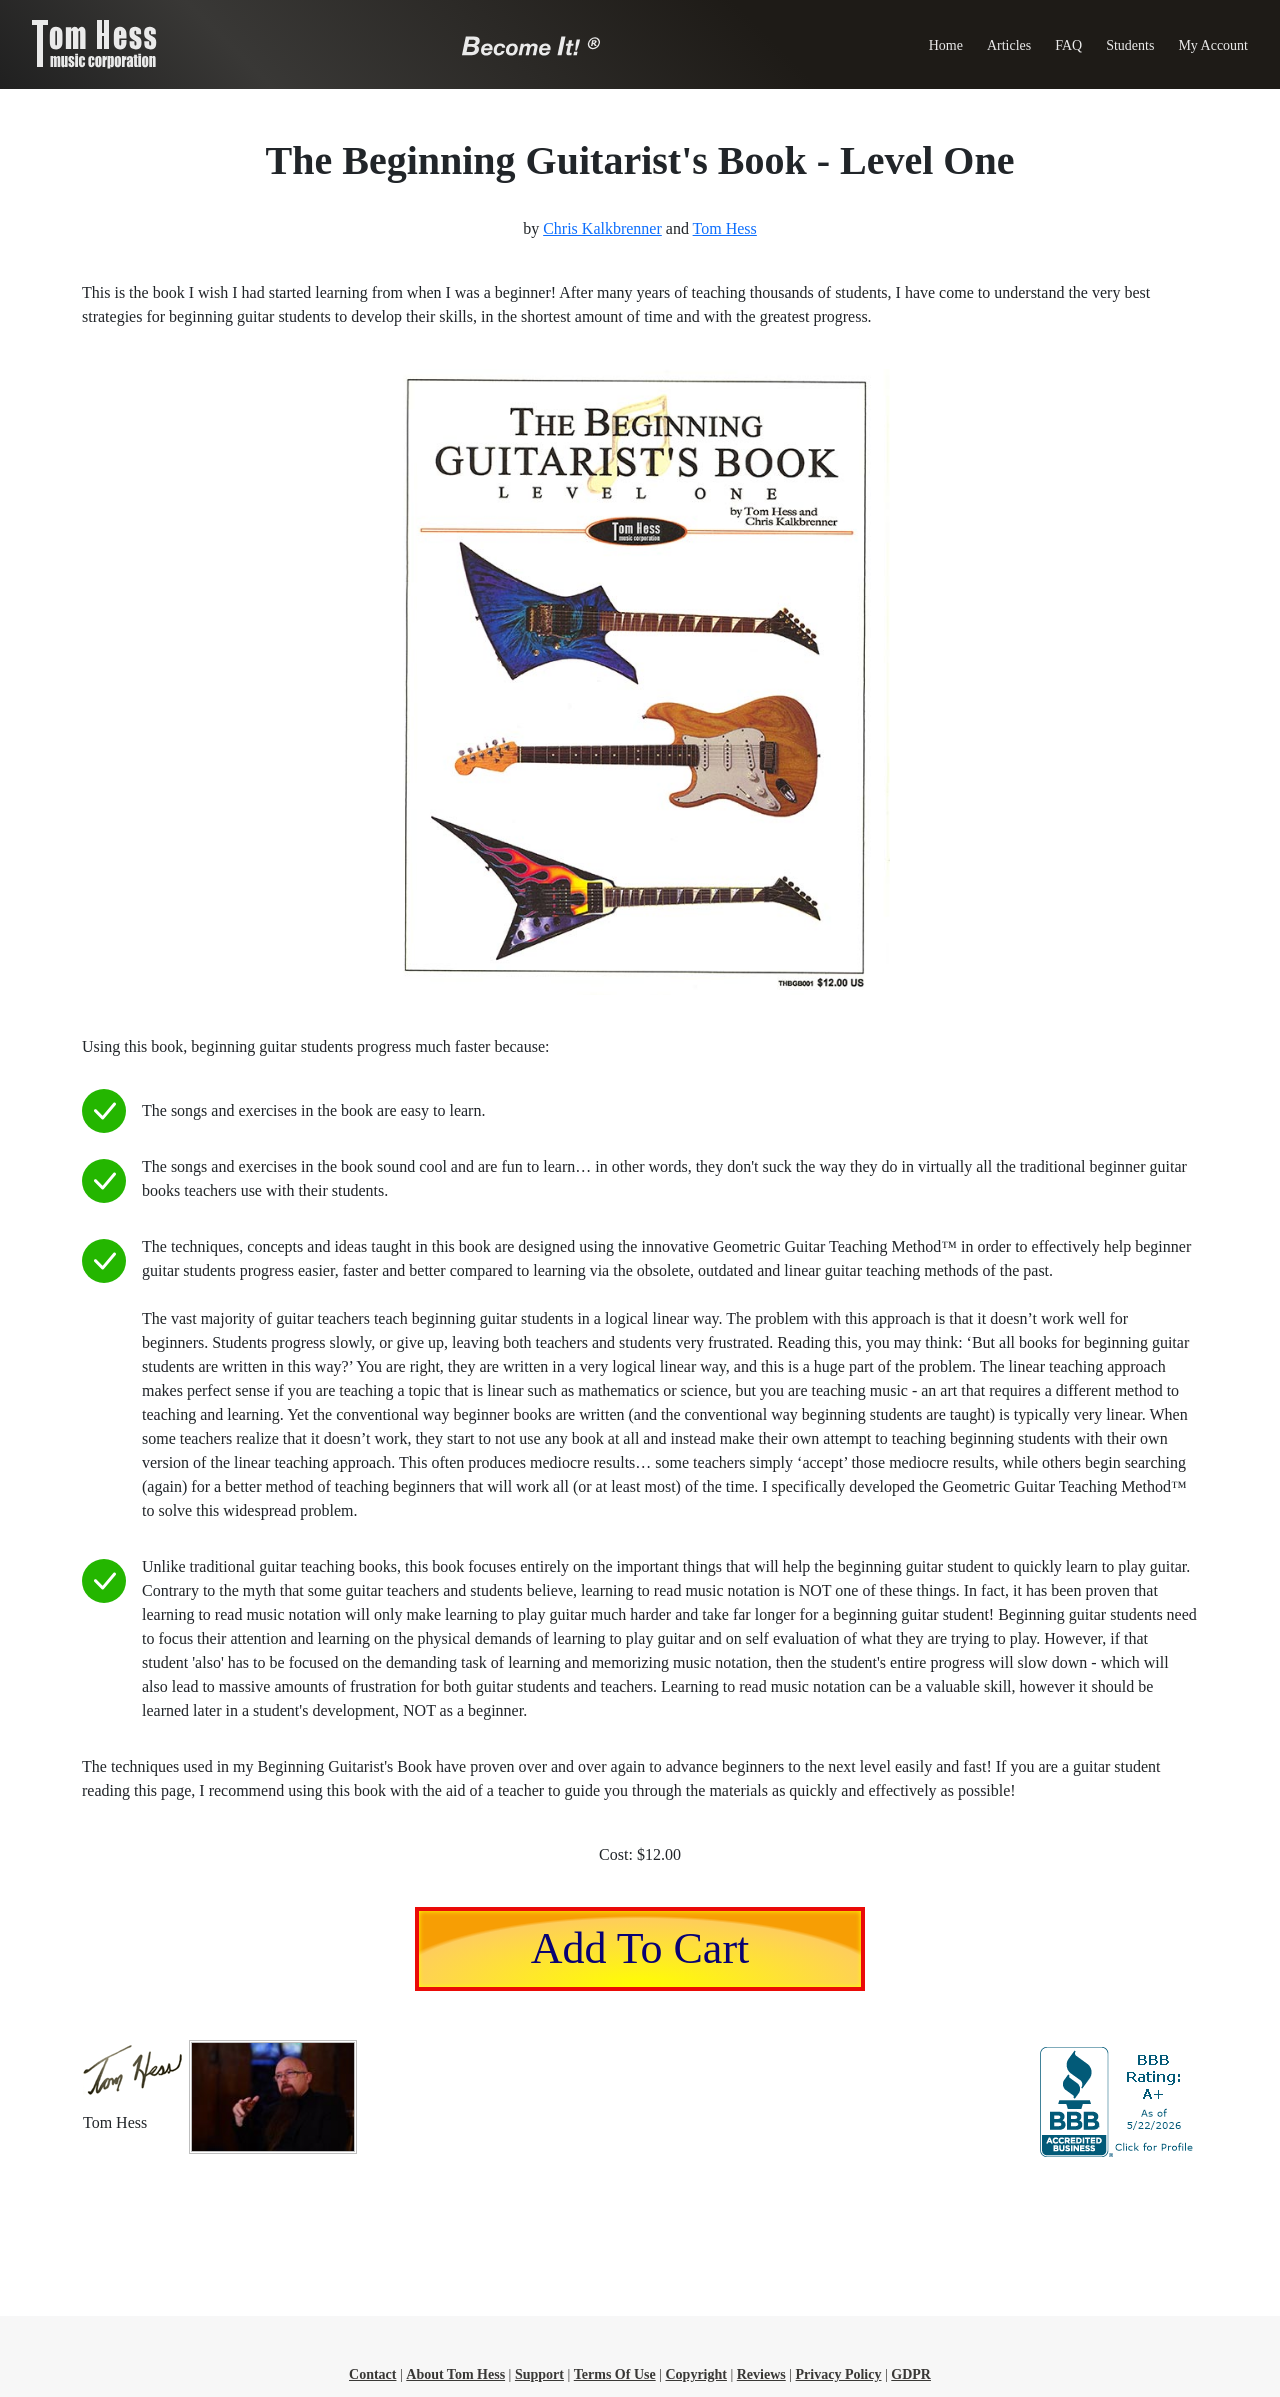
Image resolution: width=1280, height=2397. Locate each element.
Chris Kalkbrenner (602, 228)
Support (539, 2374)
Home (946, 45)
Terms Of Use (615, 2374)
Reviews (761, 2374)
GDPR (911, 2374)
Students (1130, 45)
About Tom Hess (455, 2374)
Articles (1009, 45)
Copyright (695, 2374)
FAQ (1068, 45)
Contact (372, 2374)
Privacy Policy (839, 2374)
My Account (1213, 45)
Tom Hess (725, 228)
